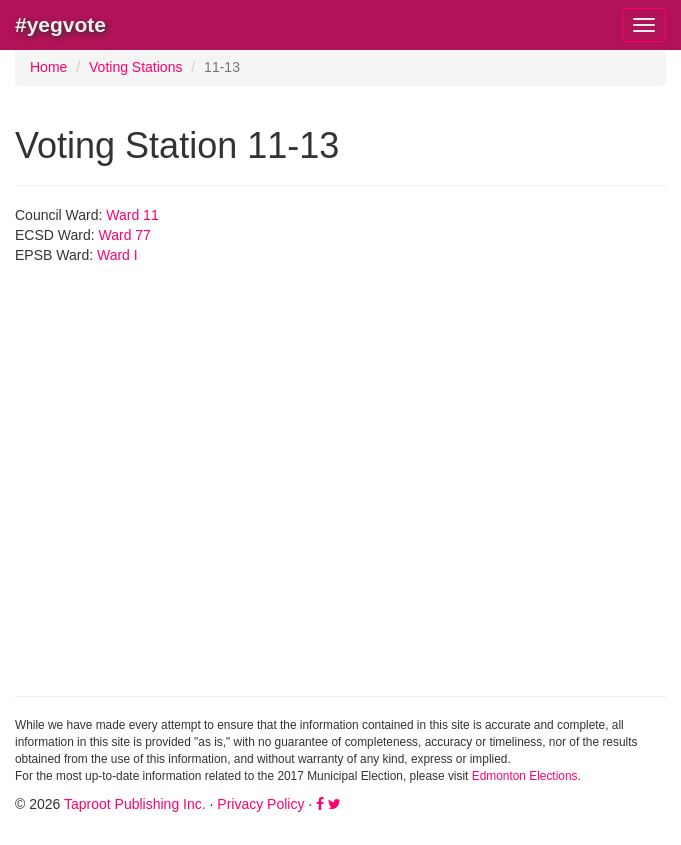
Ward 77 (125, 235)
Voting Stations (135, 67)
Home (48, 67)
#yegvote (60, 24)
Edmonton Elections (525, 776)
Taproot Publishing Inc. (135, 804)
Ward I (117, 255)
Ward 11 (132, 215)
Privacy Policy (260, 804)
